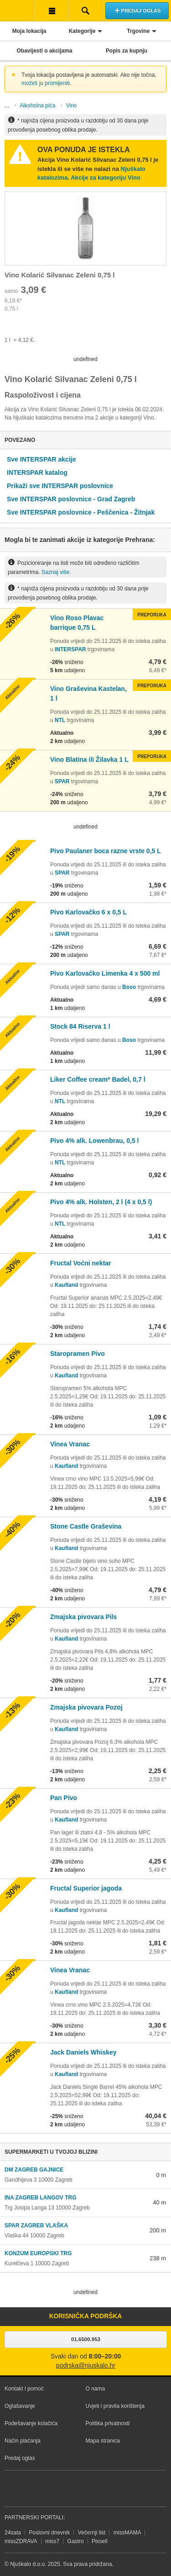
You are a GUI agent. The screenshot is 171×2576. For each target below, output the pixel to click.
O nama (95, 2388)
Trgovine (138, 31)
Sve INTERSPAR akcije (41, 459)
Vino (71, 105)
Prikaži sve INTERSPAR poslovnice (60, 485)
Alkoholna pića (37, 105)
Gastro (75, 2541)
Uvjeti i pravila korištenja (115, 2406)
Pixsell (100, 2541)
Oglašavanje (20, 2406)
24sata (13, 2532)
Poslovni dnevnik (49, 2532)
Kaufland (66, 1285)
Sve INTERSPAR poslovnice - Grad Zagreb (71, 499)
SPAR (62, 781)
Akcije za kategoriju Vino (105, 177)
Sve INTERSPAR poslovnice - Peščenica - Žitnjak (81, 512)
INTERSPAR (70, 649)
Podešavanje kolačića (31, 2423)
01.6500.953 (85, 2339)
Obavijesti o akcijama (44, 51)
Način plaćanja (23, 2441)
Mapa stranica (103, 2441)
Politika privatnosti (108, 2423)
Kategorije (82, 31)
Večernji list (92, 2532)
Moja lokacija (29, 31)
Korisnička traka (51, 10)
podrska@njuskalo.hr (85, 2365)
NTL (60, 720)
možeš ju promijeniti (45, 83)
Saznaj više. (56, 572)
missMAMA (127, 2532)
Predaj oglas (20, 2458)
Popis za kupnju (126, 51)
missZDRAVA (21, 2541)
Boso (129, 987)
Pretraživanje (85, 10)
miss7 (52, 2541)
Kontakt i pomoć (24, 2388)
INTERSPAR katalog (37, 472)
